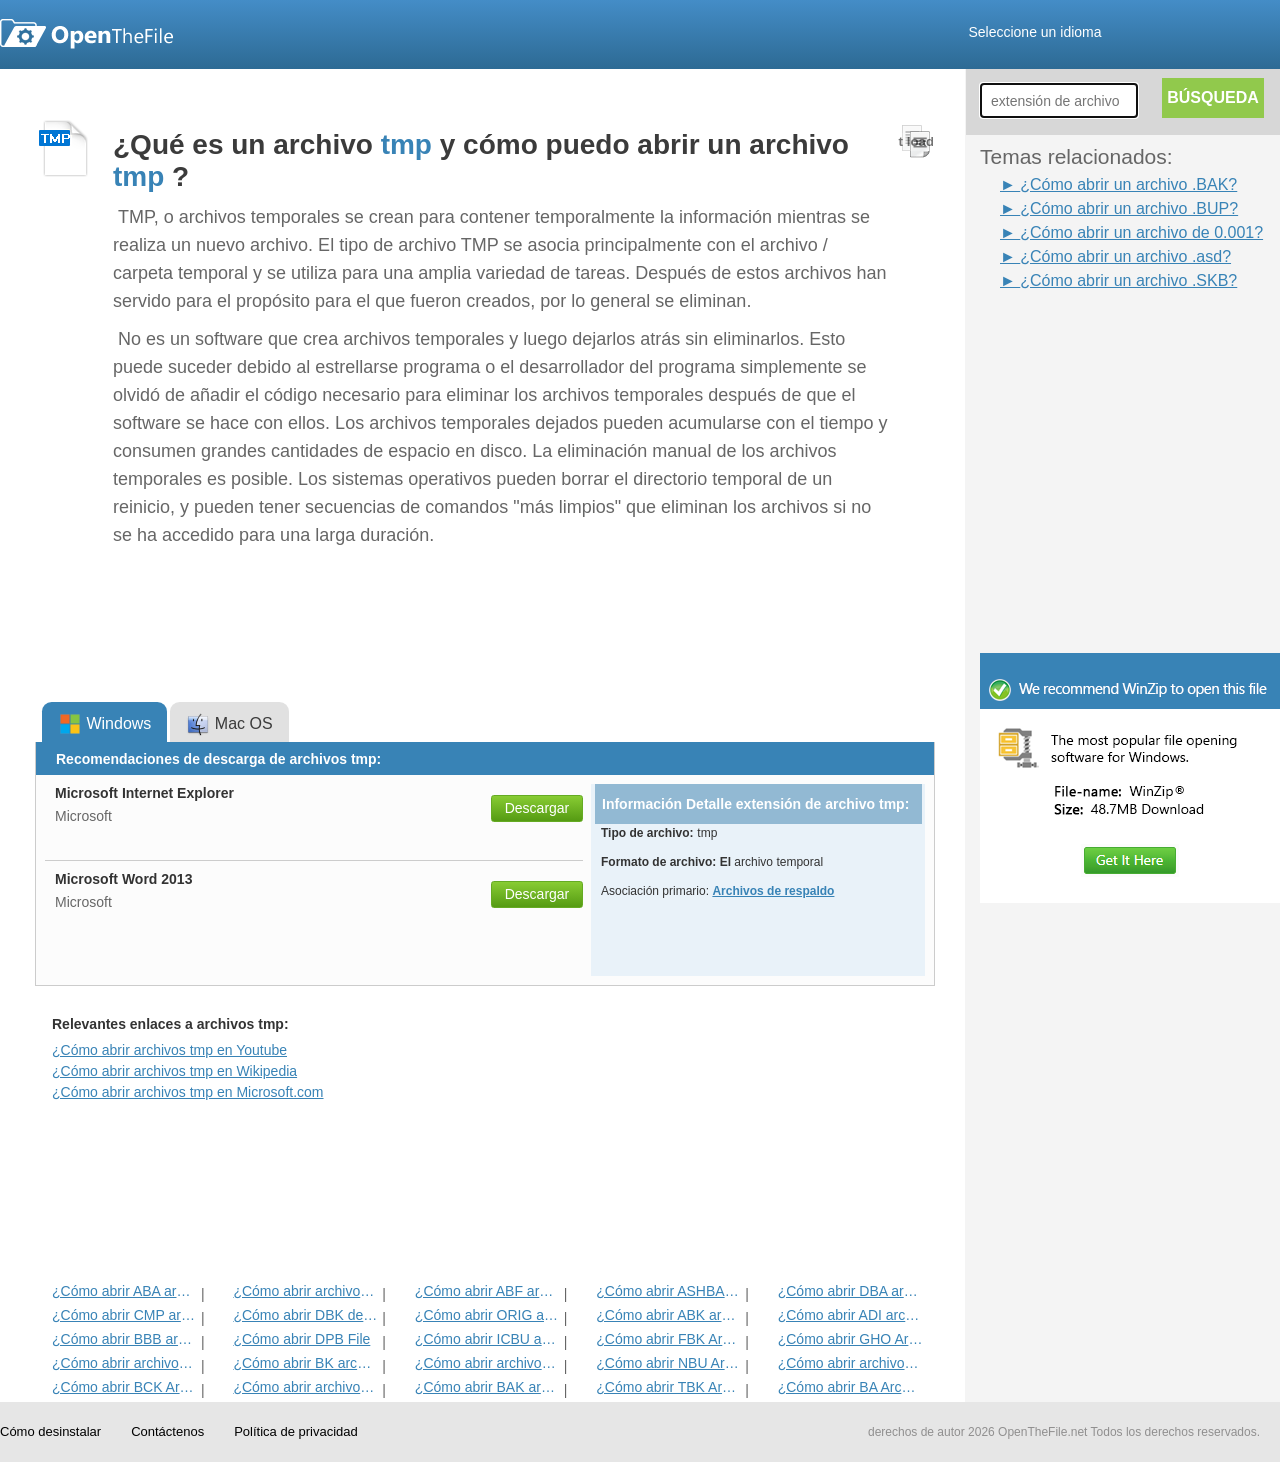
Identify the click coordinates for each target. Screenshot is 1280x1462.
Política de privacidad (296, 1431)
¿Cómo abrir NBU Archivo (668, 1363)
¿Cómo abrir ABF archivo (487, 1291)
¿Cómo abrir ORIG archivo (487, 1315)
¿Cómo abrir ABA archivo (124, 1291)
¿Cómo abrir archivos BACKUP (850, 1363)
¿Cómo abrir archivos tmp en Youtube (169, 1050)
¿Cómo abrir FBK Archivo (668, 1339)
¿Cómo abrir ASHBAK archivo (668, 1291)
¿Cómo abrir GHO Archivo (850, 1339)
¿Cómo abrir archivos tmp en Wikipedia (174, 1071)
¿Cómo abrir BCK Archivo (124, 1387)
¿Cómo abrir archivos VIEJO (305, 1291)
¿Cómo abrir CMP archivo (124, 1315)
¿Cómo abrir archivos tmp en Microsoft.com (188, 1092)
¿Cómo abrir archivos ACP (305, 1387)
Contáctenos (167, 1431)
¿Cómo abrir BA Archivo (850, 1387)
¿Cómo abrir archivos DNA (124, 1363)
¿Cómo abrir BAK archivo (487, 1387)
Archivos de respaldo (773, 891)
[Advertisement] (1100, 338)
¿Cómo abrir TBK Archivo (668, 1387)
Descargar (537, 808)
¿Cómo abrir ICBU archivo (487, 1339)
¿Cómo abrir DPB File (301, 1339)
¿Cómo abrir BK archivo (305, 1363)
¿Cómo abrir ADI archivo (850, 1315)
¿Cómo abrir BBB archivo (124, 1339)
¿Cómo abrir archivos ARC (487, 1363)
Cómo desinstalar (50, 1431)
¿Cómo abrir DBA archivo (850, 1291)
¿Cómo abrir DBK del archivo (305, 1315)
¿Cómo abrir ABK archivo (668, 1315)
